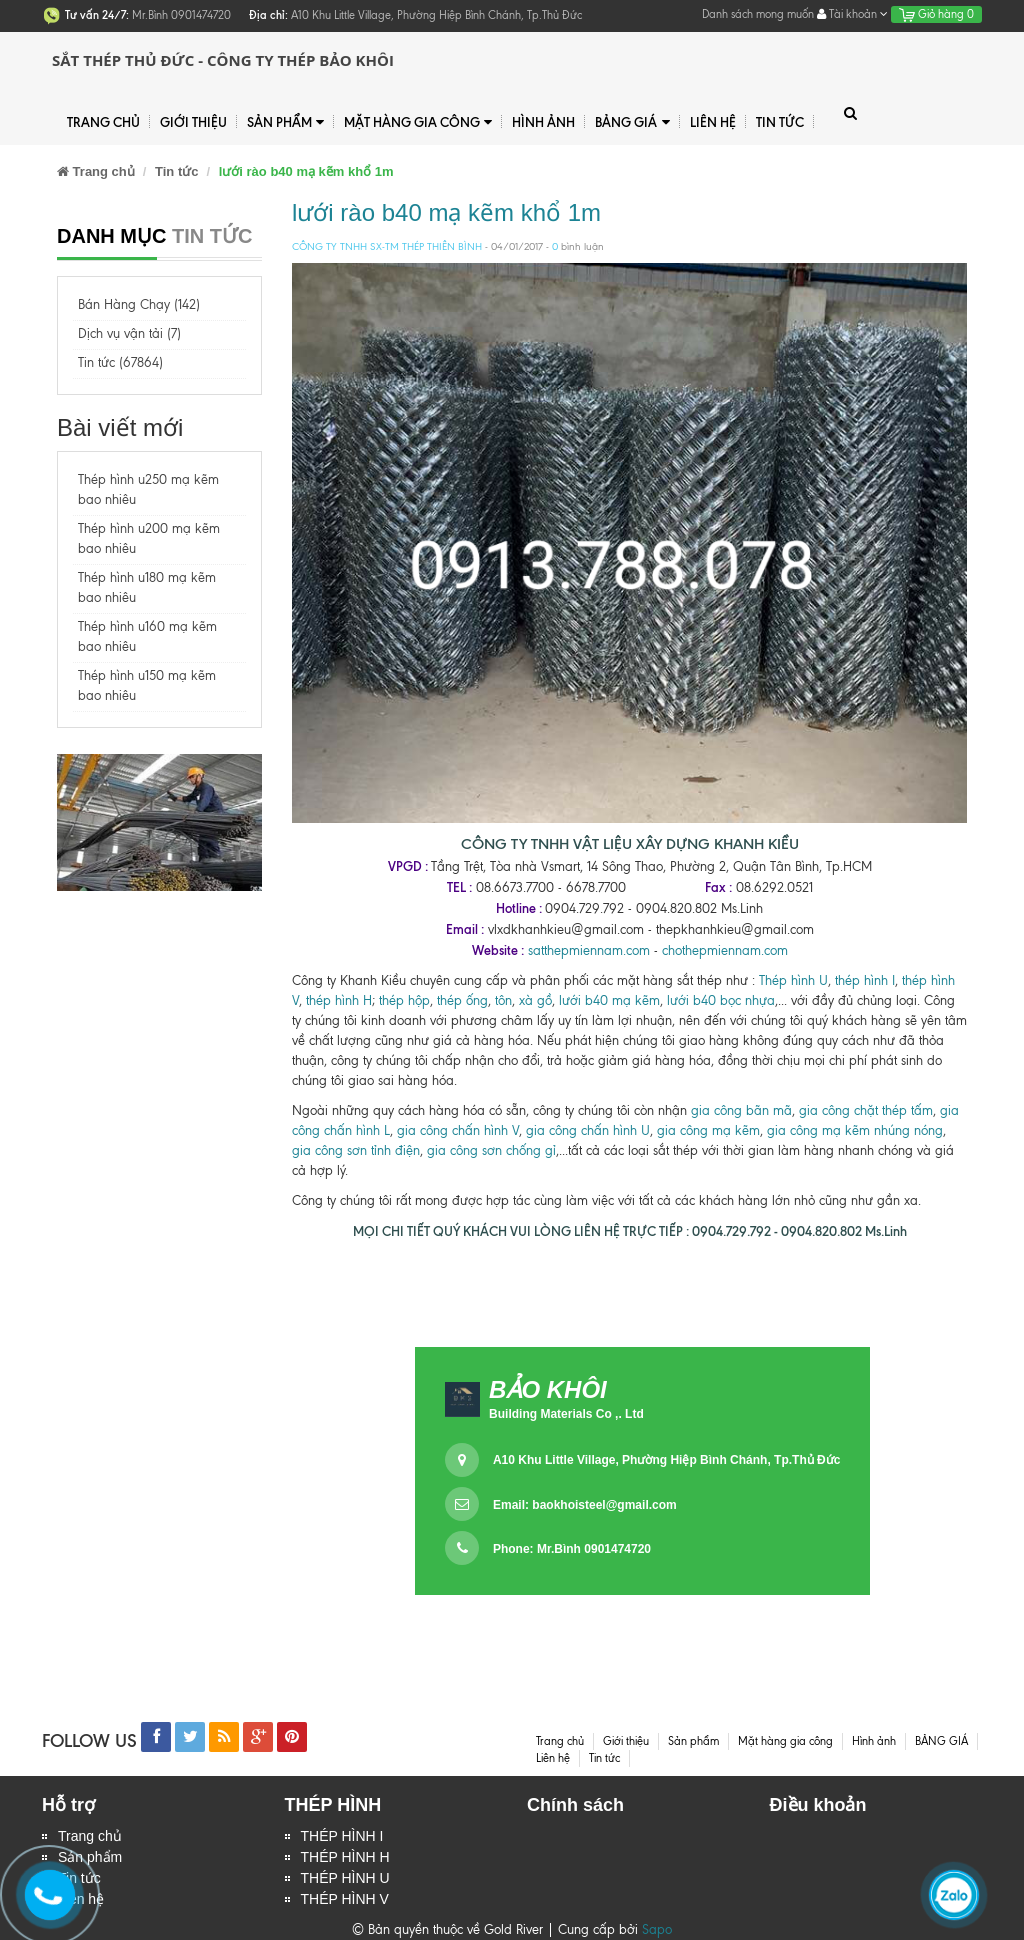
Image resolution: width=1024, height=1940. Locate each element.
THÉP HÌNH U (345, 1878)
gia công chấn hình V (458, 1130)
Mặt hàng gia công (418, 122)
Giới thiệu (193, 122)
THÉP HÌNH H (345, 1857)
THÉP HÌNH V (345, 1899)
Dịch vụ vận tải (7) (129, 333)
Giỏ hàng (936, 14)
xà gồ (535, 1000)
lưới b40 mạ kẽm (609, 1000)
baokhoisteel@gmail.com (604, 1505)
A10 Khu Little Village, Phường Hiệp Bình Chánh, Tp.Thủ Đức (666, 1460)
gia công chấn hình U (588, 1130)
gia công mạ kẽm (708, 1130)
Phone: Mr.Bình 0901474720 (572, 1549)
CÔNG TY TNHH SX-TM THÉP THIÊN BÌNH (387, 246)
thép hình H (339, 1000)
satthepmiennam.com (589, 950)
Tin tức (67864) (120, 362)
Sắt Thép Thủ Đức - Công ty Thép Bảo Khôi (223, 60)
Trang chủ (90, 1836)
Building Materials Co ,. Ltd (566, 1414)
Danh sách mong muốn (758, 14)
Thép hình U (793, 980)
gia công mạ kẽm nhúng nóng (855, 1130)
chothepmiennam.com (725, 950)
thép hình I (863, 980)
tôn (501, 1000)
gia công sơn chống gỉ (491, 1150)
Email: (585, 1505)
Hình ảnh (543, 122)
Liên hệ (713, 122)
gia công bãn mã (741, 1110)
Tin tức (780, 122)
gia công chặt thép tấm (866, 1110)
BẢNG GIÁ (632, 122)
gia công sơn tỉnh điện (356, 1150)
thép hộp (404, 1000)
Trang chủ (103, 122)
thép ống (462, 1000)
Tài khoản (852, 14)
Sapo (657, 1929)
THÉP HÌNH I (342, 1836)
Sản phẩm (285, 122)
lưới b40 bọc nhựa (721, 1000)
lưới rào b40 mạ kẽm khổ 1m (446, 212)
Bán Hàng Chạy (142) (139, 304)
